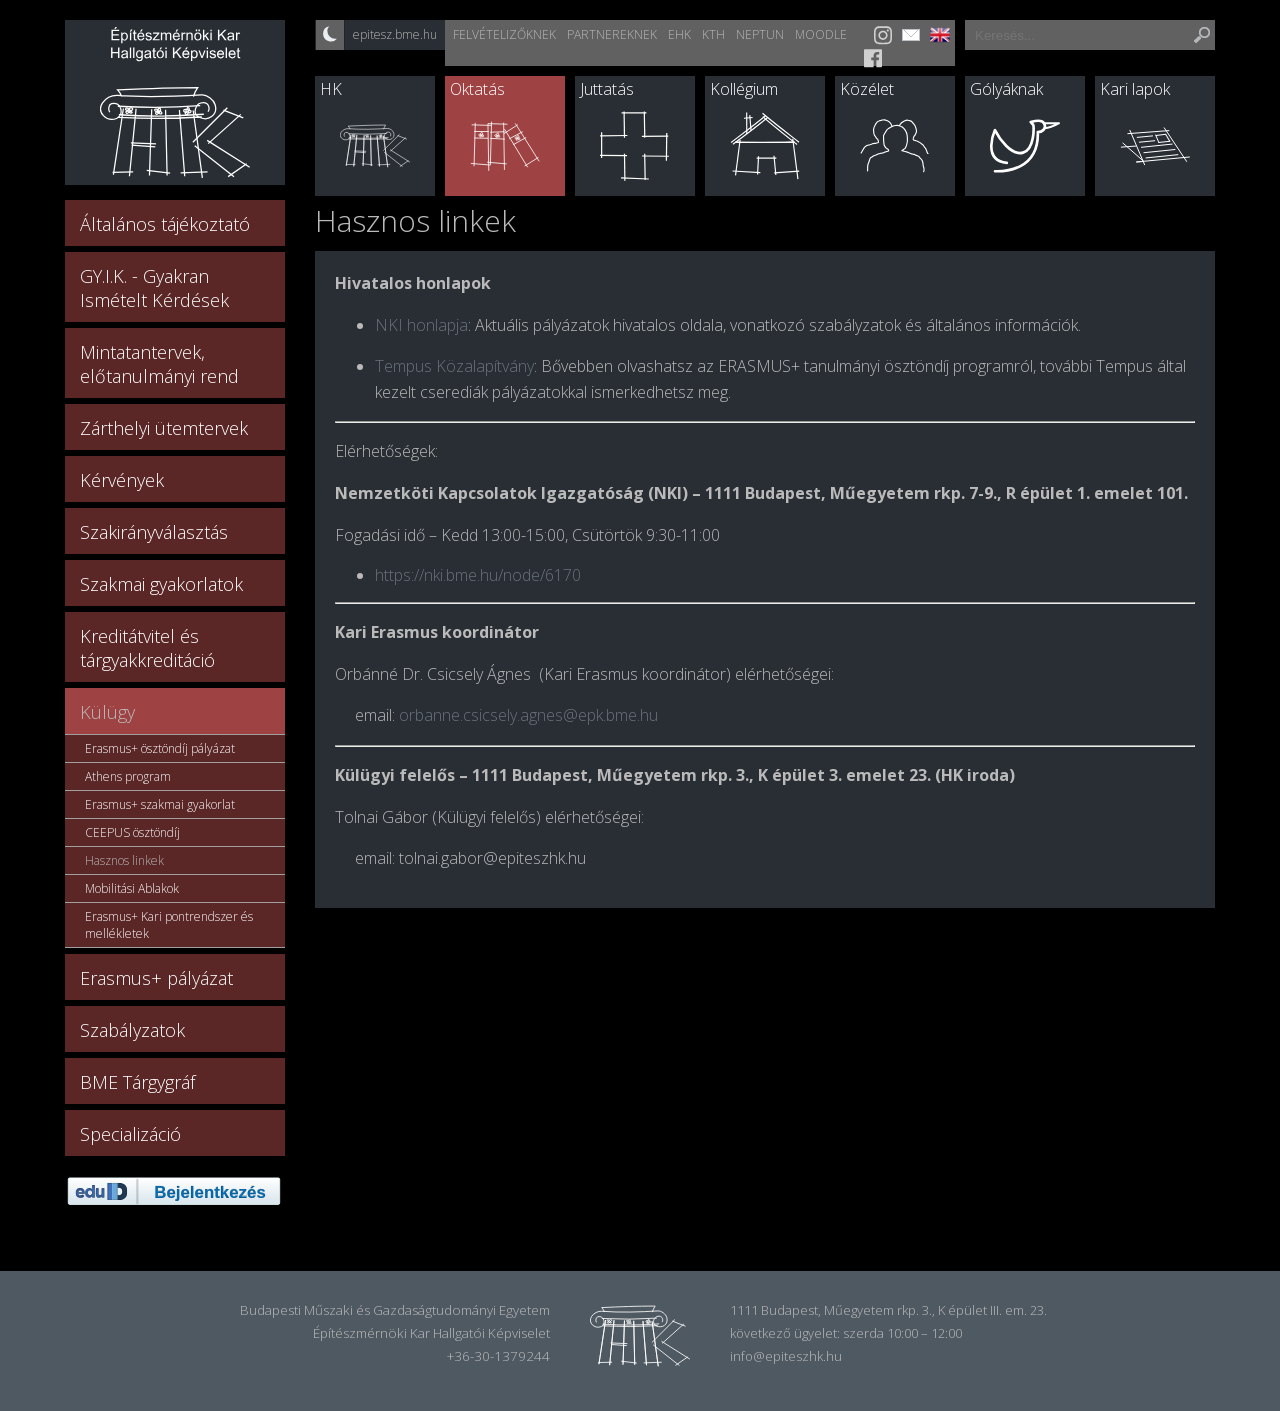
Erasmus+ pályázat (156, 978)
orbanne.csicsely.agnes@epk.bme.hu (528, 715)
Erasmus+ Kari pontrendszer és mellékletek (169, 925)
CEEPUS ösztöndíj (132, 832)
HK (331, 89)
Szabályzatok (132, 1030)
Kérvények (122, 480)
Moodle (821, 34)
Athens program (128, 776)
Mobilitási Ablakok (132, 888)
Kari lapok (1135, 89)
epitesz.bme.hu (395, 34)
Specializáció (130, 1134)
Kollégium (744, 89)
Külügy (107, 712)
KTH (713, 34)
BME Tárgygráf (137, 1082)
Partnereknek (612, 34)
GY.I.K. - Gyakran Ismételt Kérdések (154, 288)
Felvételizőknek (504, 34)
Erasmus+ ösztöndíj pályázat (160, 748)
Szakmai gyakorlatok (161, 584)
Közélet (867, 89)
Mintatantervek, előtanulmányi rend (159, 364)
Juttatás (607, 89)
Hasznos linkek (124, 860)
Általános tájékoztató (165, 224)
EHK (679, 34)
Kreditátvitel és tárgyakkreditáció (147, 648)
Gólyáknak (1006, 89)
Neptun (760, 34)
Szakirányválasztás (154, 532)
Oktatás (477, 89)
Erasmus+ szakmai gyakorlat (160, 804)
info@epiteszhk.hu (786, 1356)
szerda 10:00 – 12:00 (902, 1333)
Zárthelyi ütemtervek (164, 428)
